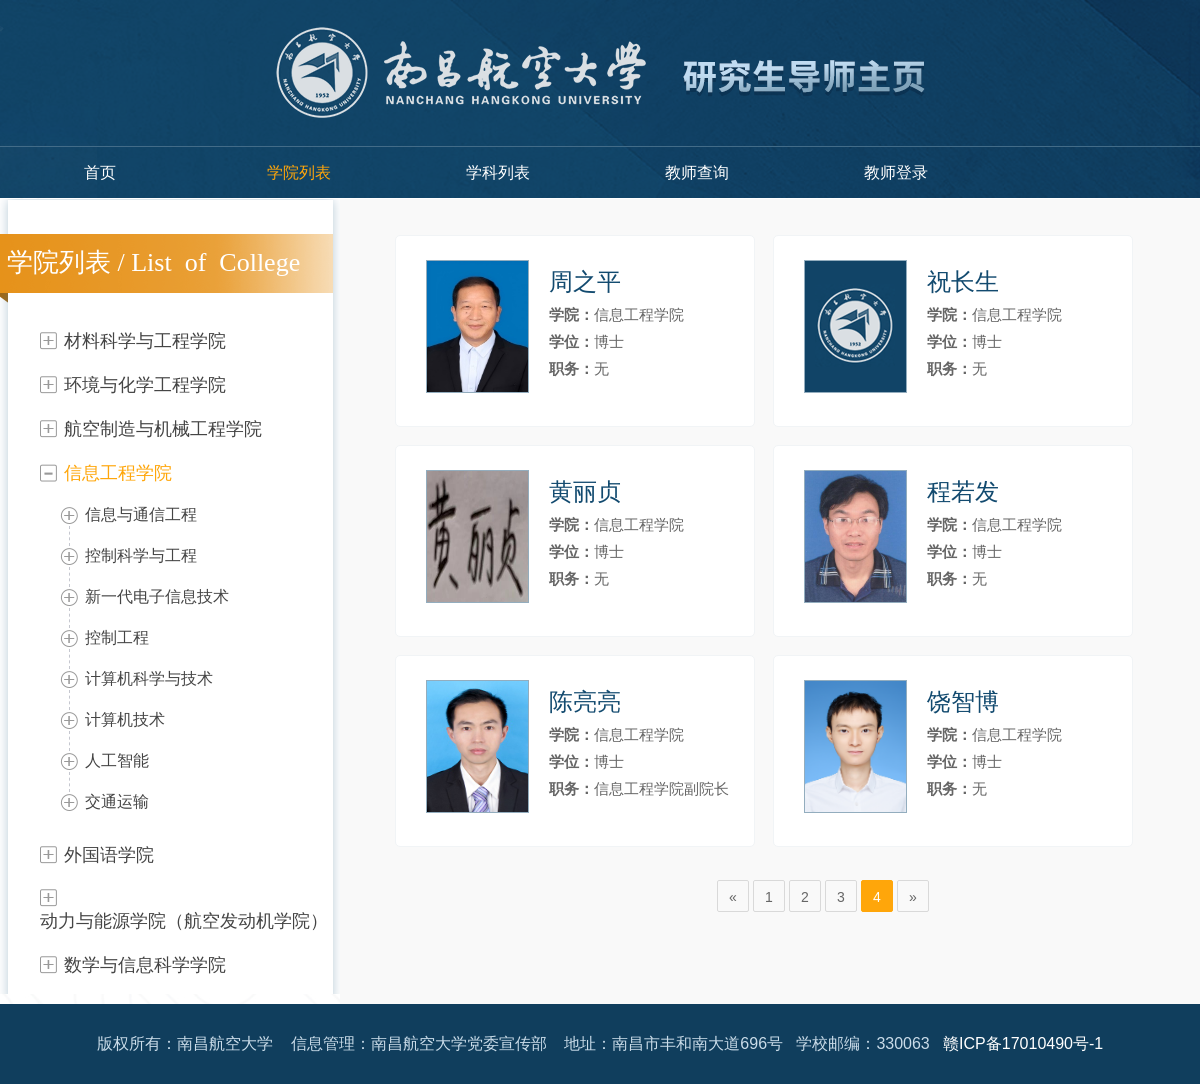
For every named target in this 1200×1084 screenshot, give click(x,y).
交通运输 (117, 801)
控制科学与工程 (141, 555)
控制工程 (117, 637)
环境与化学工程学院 (145, 385)
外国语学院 (109, 855)
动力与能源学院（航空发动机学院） (184, 921)
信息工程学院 (118, 473)
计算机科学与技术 (149, 678)
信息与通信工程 (141, 514)
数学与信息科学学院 (145, 965)
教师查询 (697, 172)
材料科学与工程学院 (145, 341)
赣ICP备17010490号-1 (1023, 1043)
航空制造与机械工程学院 (163, 429)
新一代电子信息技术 (157, 596)
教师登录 (896, 172)
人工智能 (117, 760)
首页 (100, 172)
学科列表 (498, 172)
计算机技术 (125, 719)
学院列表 (299, 172)
